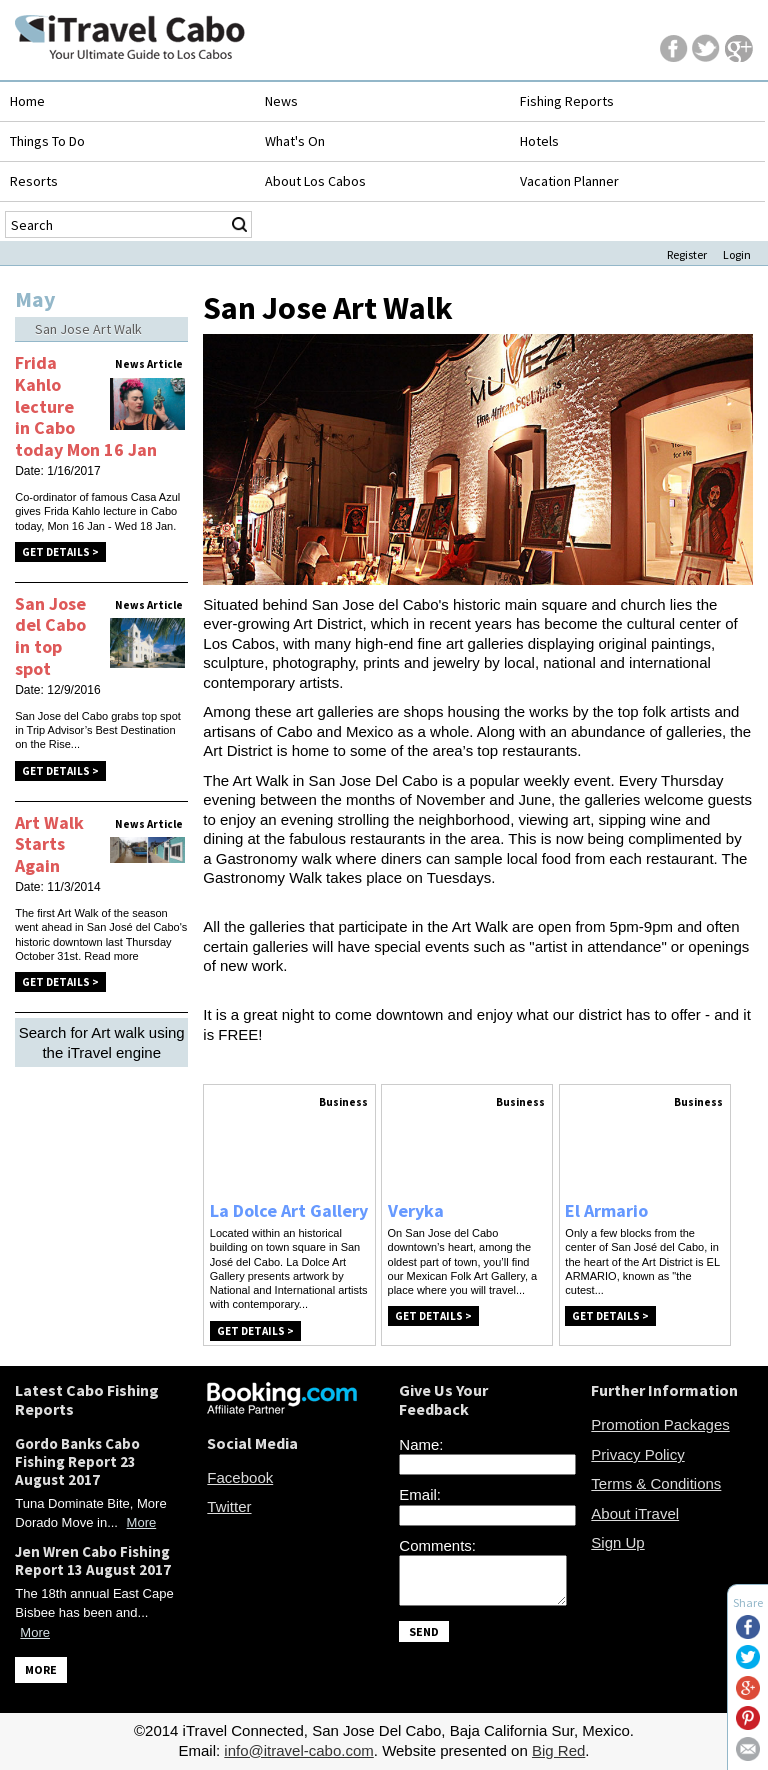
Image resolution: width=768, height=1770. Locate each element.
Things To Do (47, 141)
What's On (295, 141)
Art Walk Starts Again (49, 844)
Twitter (229, 1506)
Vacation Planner (569, 181)
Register (687, 254)
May (35, 299)
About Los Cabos (315, 181)
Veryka (416, 1210)
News (281, 101)
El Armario (606, 1210)
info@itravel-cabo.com (298, 1750)
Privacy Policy (637, 1454)
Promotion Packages (660, 1424)
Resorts (34, 181)
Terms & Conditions (656, 1483)
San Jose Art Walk (88, 329)
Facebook (240, 1477)
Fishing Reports (567, 101)
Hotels (539, 141)
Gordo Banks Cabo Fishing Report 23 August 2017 (77, 1461)
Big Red (558, 1750)
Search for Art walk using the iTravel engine (102, 1042)
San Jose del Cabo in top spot (50, 636)
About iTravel (635, 1513)
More (142, 1522)
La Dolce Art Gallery (289, 1210)
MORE (41, 1669)
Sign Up (617, 1542)
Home (27, 101)
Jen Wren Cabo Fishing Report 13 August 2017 (93, 1560)
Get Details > (60, 552)
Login (737, 254)
